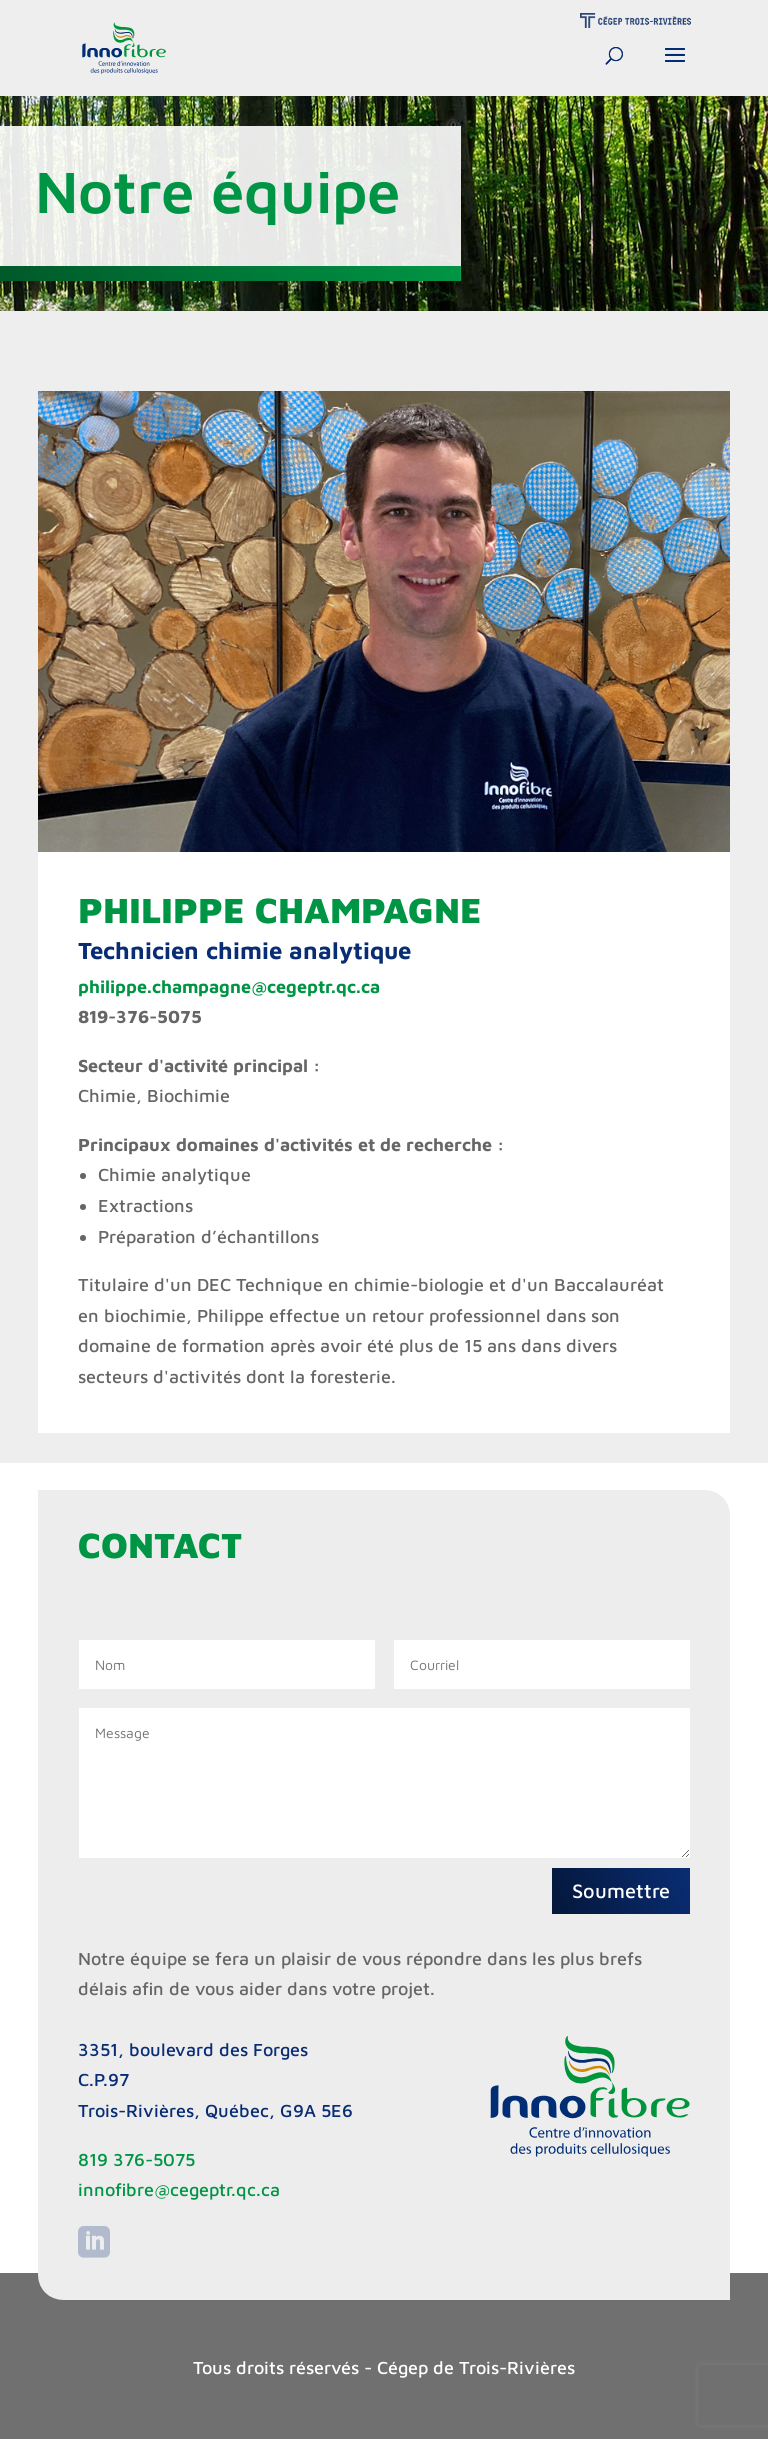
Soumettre (621, 1890)
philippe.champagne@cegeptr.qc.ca (229, 986)
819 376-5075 (136, 2159)
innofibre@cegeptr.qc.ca (179, 2189)
